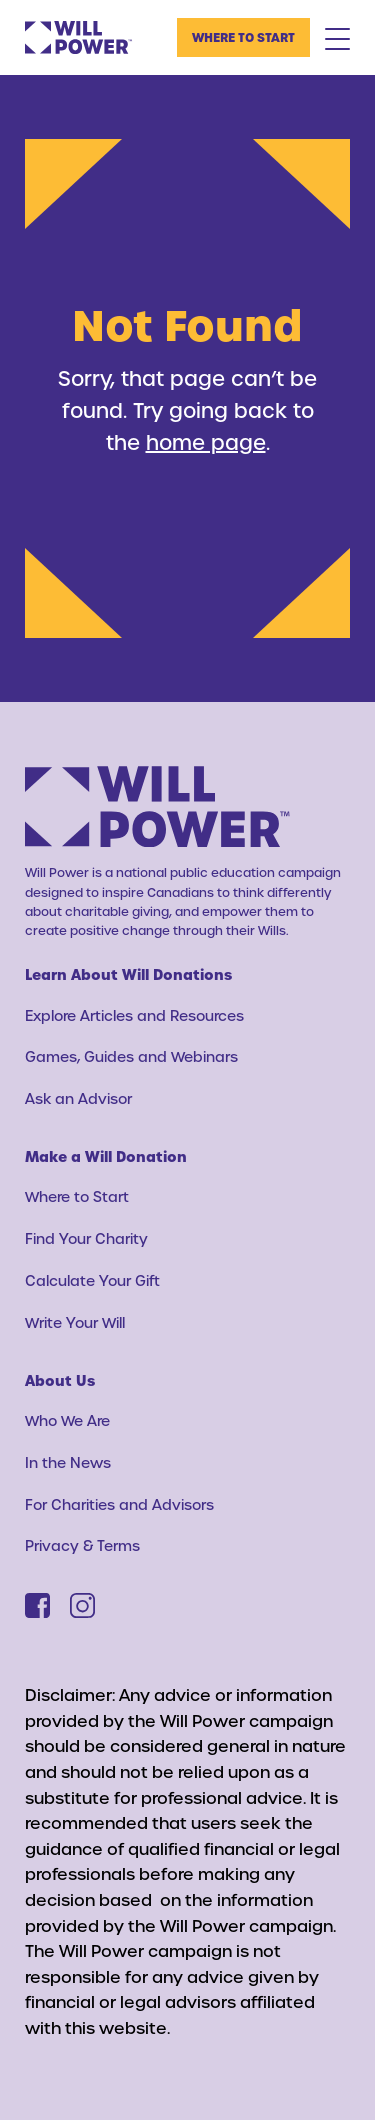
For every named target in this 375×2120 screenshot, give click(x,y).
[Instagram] (82, 1605)
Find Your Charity (86, 1238)
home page (206, 442)
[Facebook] (37, 1605)
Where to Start (243, 37)
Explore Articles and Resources (134, 1015)
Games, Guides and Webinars (131, 1056)
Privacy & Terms (82, 1545)
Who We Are (67, 1420)
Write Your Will (75, 1322)
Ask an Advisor (78, 1098)
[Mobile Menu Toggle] (337, 38)
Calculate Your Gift (92, 1280)
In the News (68, 1462)
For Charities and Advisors (119, 1504)
